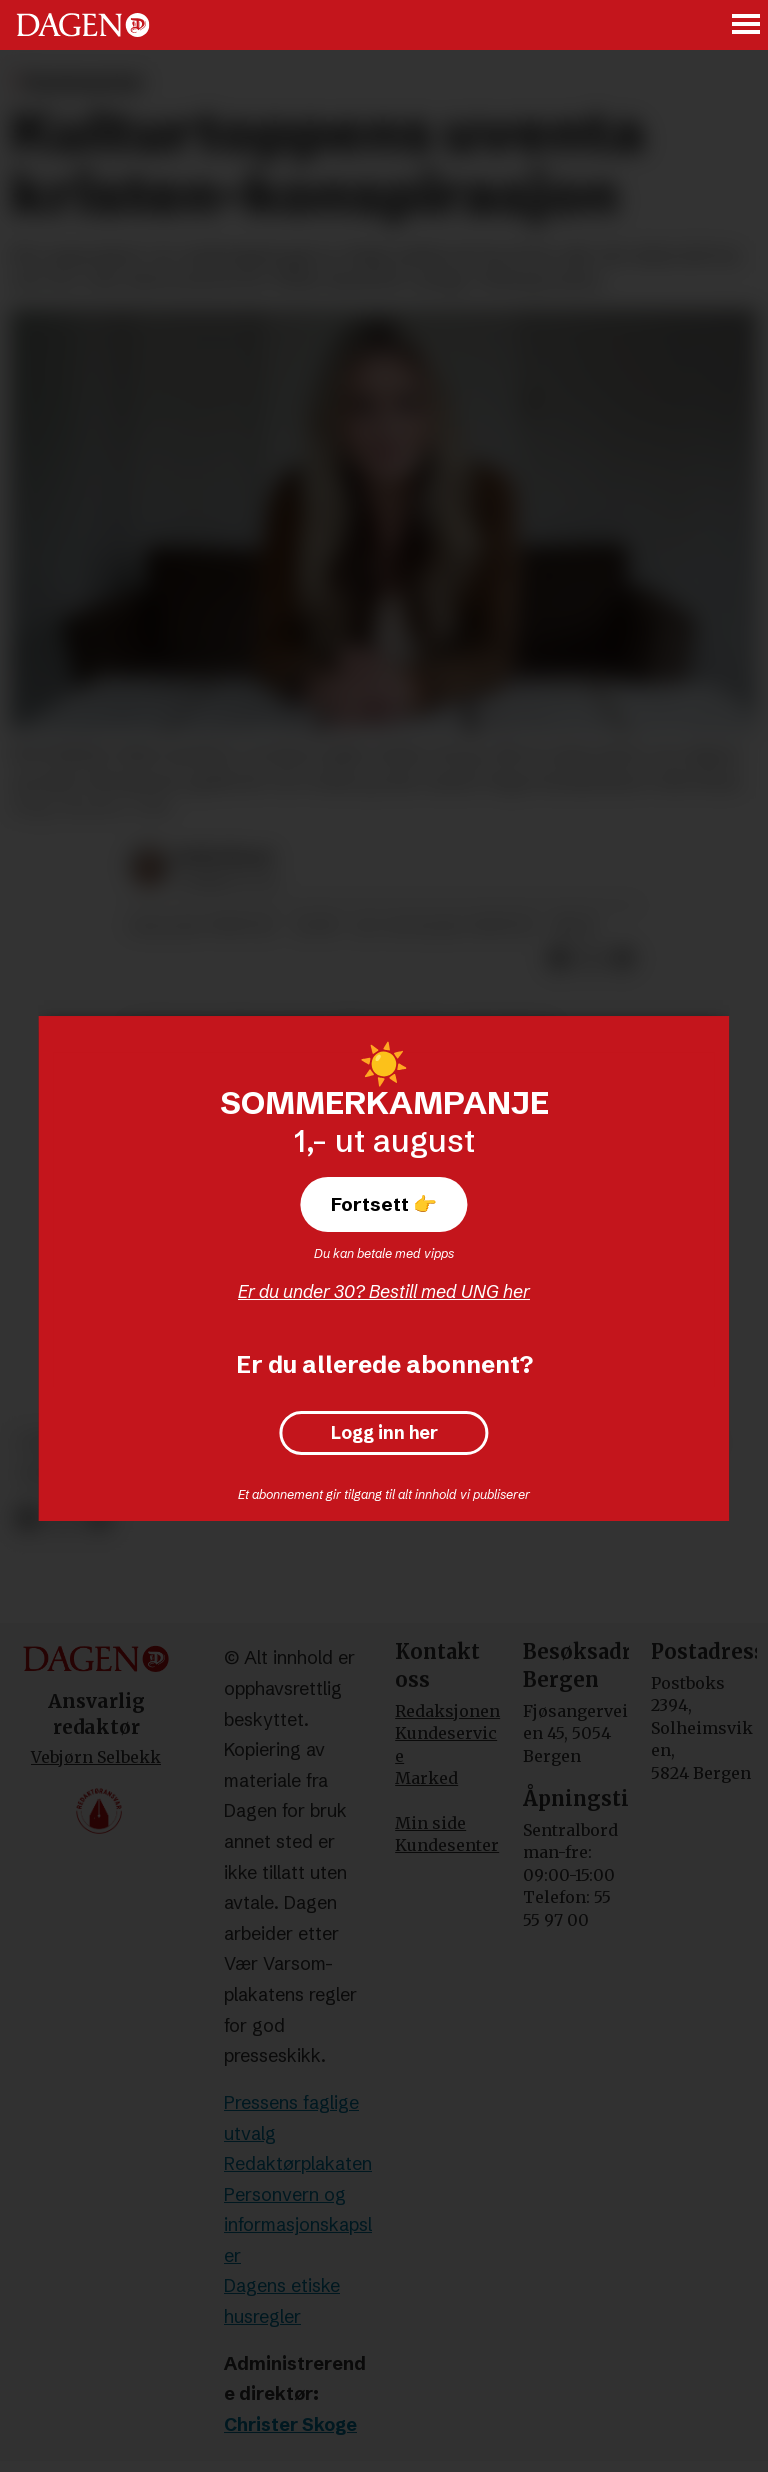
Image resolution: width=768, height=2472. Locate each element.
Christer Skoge (290, 2424)
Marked (426, 1778)
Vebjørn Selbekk (96, 1757)
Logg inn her (384, 1433)
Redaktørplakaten (298, 2163)
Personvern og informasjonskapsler (298, 2225)
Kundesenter (447, 1845)
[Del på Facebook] (27, 1518)
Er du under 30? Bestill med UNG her (384, 1291)
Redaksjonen (447, 1711)
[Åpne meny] (747, 25)
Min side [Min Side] (430, 1823)
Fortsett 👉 (384, 1204)
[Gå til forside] (83, 25)
